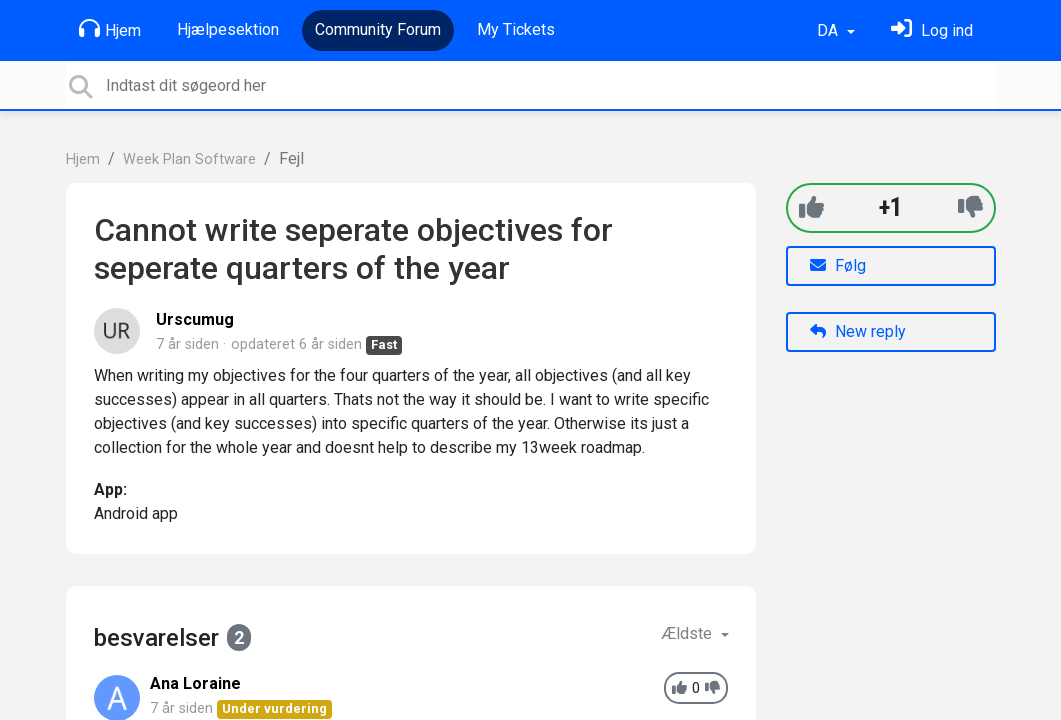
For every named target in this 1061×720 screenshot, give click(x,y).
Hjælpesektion (228, 29)
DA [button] (829, 30)
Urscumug (195, 319)
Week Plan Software (189, 159)
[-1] (970, 207)
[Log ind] (932, 30)
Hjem (110, 29)
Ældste (688, 633)
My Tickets (516, 29)
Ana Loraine (195, 683)
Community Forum (378, 29)
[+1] (811, 207)
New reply (858, 331)
